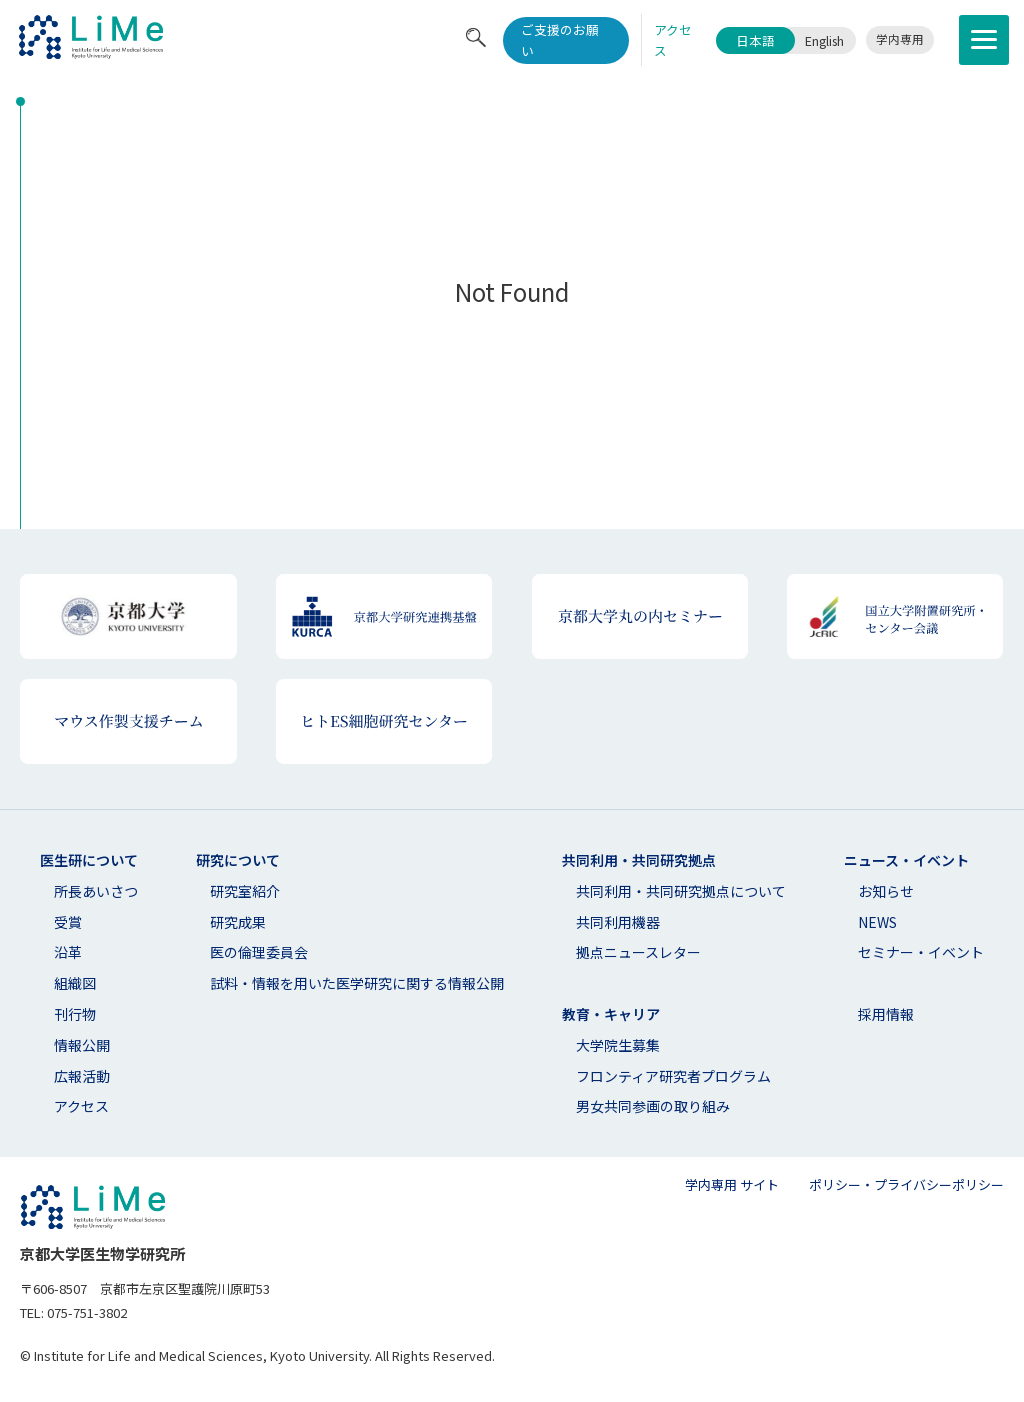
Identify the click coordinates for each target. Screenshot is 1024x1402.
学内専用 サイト (732, 1184)
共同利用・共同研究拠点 (639, 860)
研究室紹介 (245, 891)
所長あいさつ (96, 891)
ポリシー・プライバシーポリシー (906, 1184)
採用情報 (886, 1014)
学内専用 (900, 39)
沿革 (68, 952)
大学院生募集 (618, 1045)
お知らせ (886, 891)
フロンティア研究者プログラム (673, 1076)
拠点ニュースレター (638, 952)
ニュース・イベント (906, 860)
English (824, 40)
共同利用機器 (618, 922)
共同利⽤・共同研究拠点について (681, 891)
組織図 (75, 983)
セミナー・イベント (921, 952)
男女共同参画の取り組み (653, 1106)
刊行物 (75, 1014)
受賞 (68, 922)
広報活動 (82, 1076)
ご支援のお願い (560, 40)
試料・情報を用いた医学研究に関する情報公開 (357, 983)
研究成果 (238, 922)
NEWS (877, 922)
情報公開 (82, 1045)
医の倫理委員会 (259, 952)
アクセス (81, 1106)
